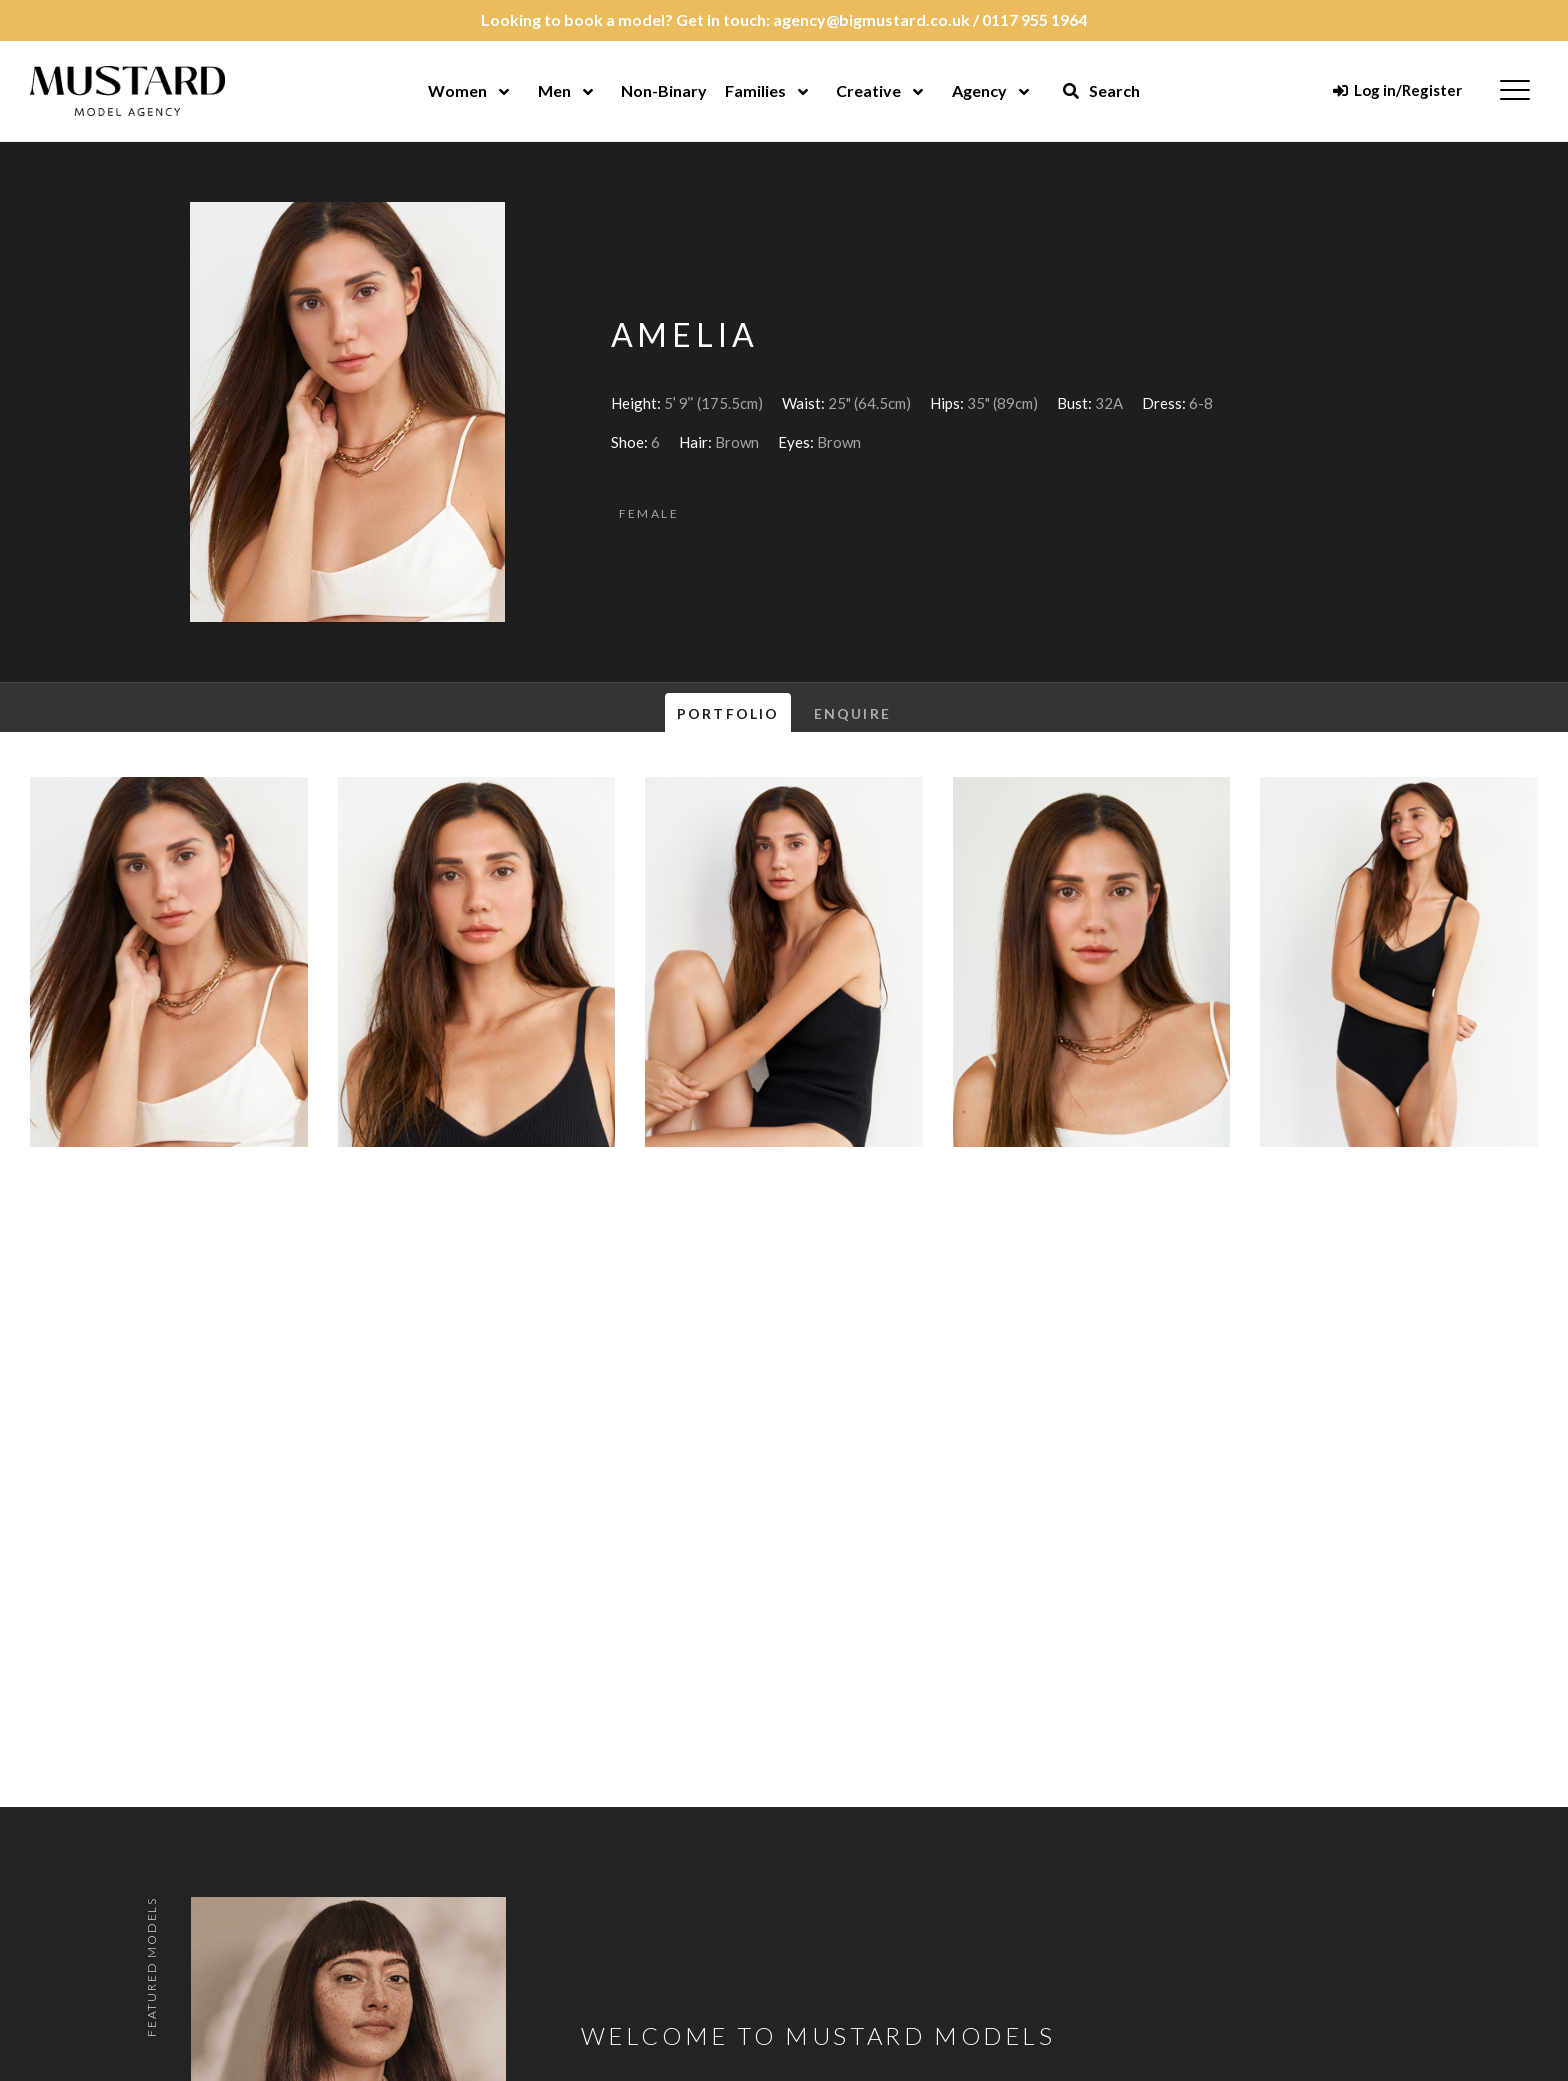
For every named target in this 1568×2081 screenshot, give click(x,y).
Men (554, 90)
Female (649, 513)
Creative (868, 90)
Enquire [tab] (852, 713)
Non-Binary (664, 90)
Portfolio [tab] (728, 713)
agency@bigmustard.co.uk (871, 19)
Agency (979, 90)
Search (1101, 90)
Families (755, 90)
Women (457, 90)
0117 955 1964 (1034, 19)
